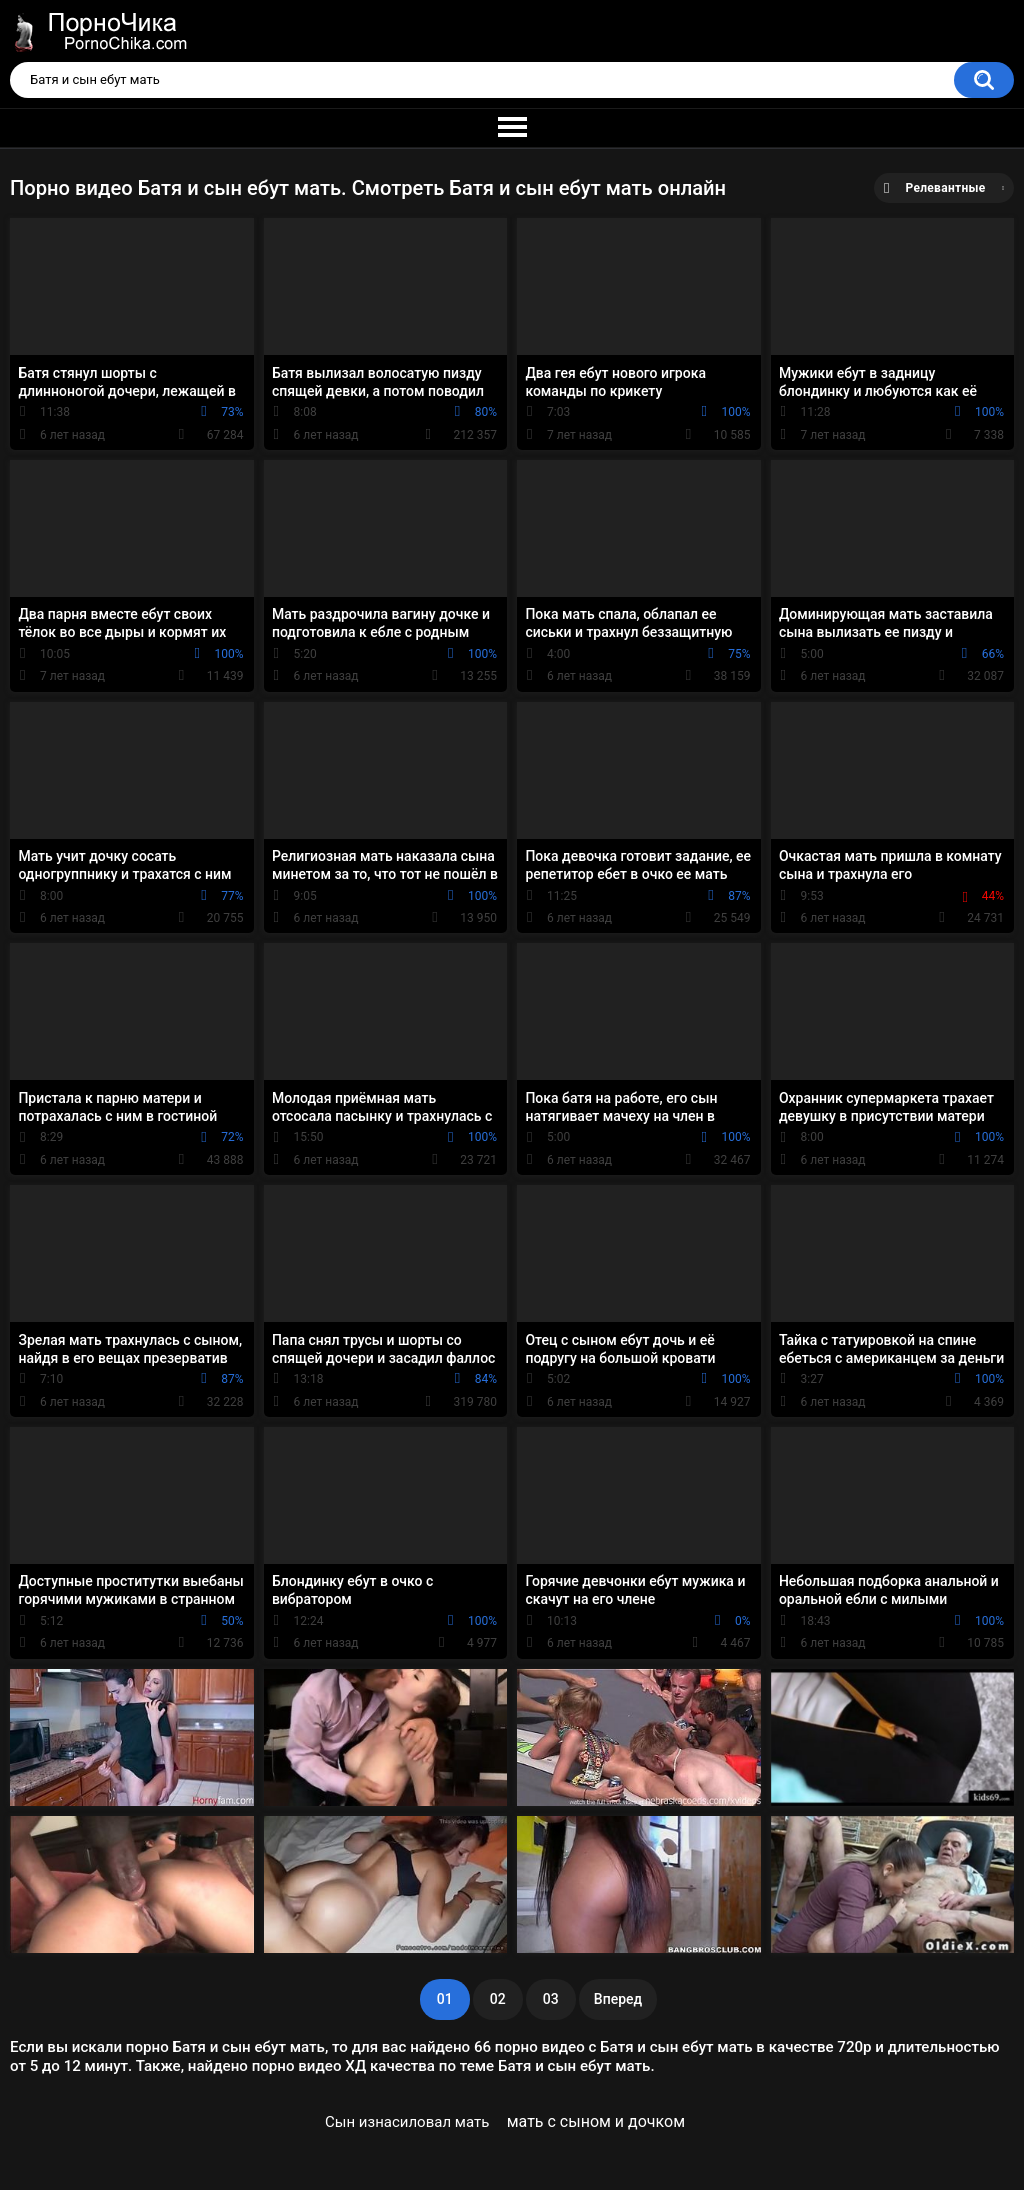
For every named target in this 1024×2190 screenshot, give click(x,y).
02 (498, 1999)
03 (551, 1999)
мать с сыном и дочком (596, 2121)
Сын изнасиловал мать (407, 2122)
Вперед (618, 1999)
